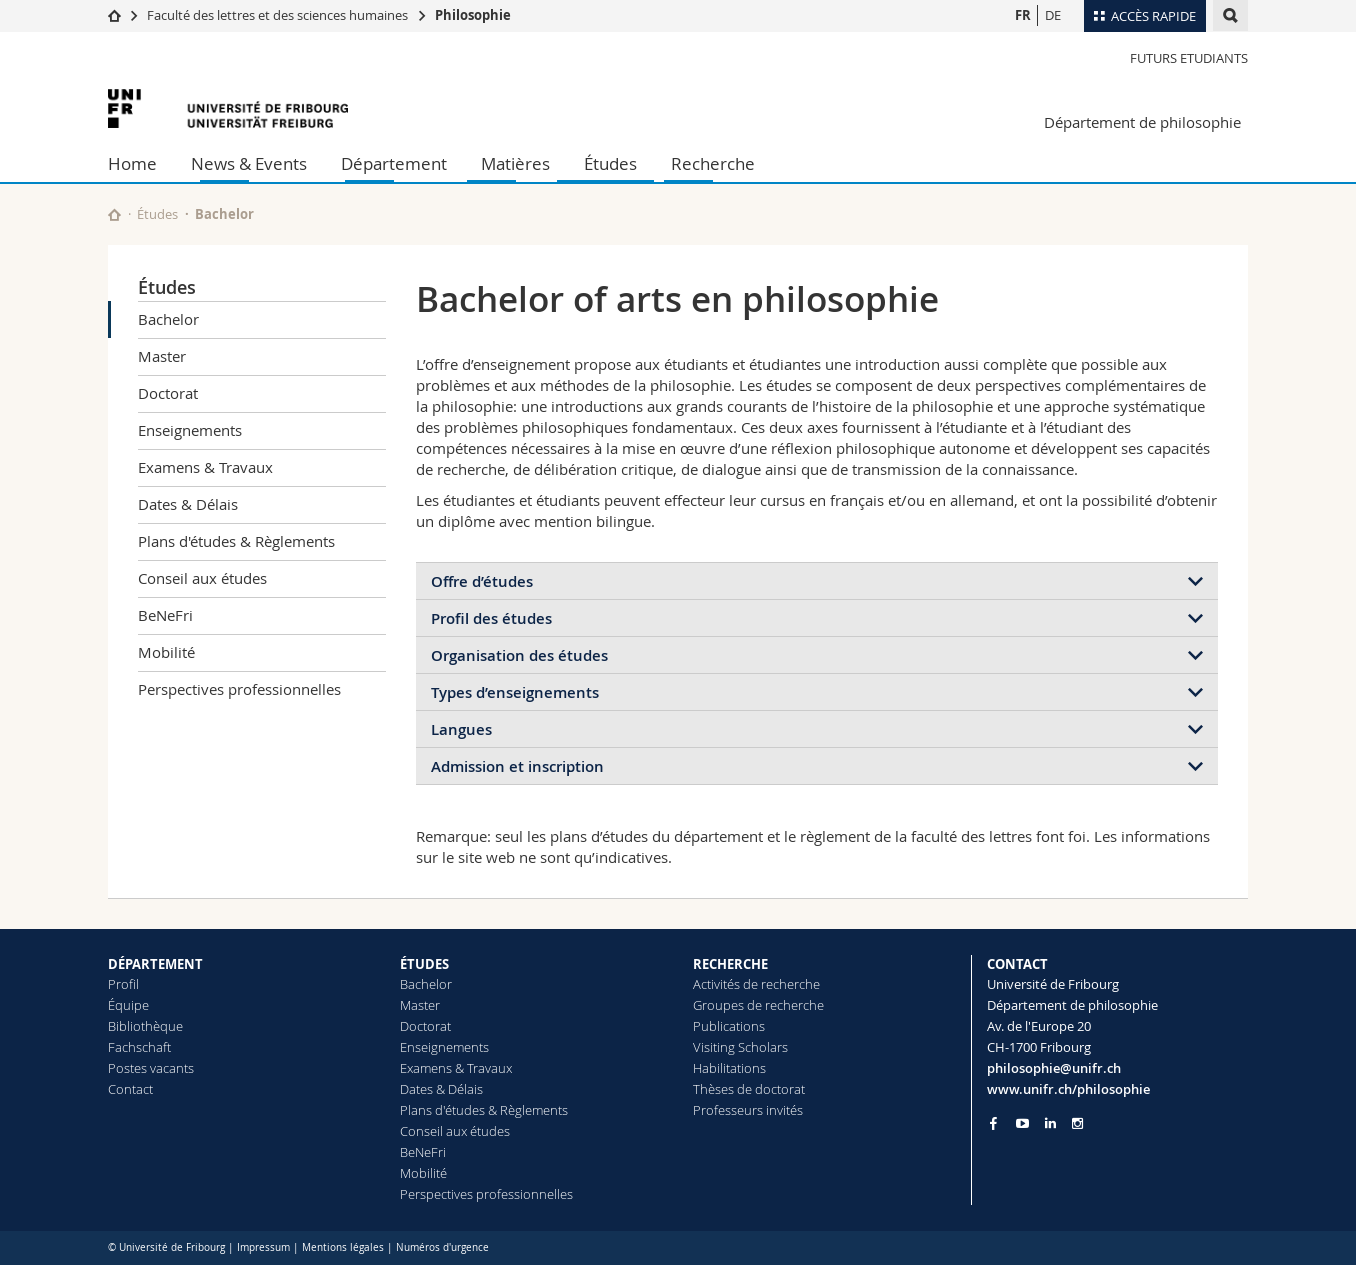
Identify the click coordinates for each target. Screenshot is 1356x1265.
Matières (515, 163)
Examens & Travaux (205, 467)
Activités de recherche (756, 984)
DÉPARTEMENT (155, 964)
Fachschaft (139, 1047)
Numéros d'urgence (442, 1247)
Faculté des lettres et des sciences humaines (279, 15)
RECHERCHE (730, 964)
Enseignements (190, 430)
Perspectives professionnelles (239, 689)
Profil (123, 984)
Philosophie (473, 15)
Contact (130, 1089)
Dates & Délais (188, 504)
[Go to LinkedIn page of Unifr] (1050, 1123)
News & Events (249, 163)
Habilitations (729, 1068)
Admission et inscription (517, 766)
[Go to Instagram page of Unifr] (1077, 1123)
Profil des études (491, 618)
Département (394, 163)
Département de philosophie (1142, 122)
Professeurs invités (748, 1110)
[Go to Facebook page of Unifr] (993, 1123)
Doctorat (168, 393)
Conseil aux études (202, 578)
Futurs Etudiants (1189, 58)
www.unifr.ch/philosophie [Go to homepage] (1068, 1089)
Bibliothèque (145, 1026)
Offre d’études (482, 581)
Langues (461, 729)
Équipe (128, 1005)
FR (1023, 15)
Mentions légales (343, 1247)
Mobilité (166, 652)
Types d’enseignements (515, 692)
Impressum (263, 1247)
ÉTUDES (424, 964)
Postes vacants (151, 1068)
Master (162, 356)
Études (610, 163)
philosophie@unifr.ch (1054, 1068)
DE (1053, 15)
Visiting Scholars (740, 1047)
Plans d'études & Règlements (236, 541)
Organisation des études (519, 655)
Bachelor (168, 319)
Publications (729, 1026)
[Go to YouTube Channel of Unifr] (1022, 1123)
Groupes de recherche (758, 1005)
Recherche (713, 163)
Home (132, 163)
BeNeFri (165, 615)
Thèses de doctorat (749, 1089)
